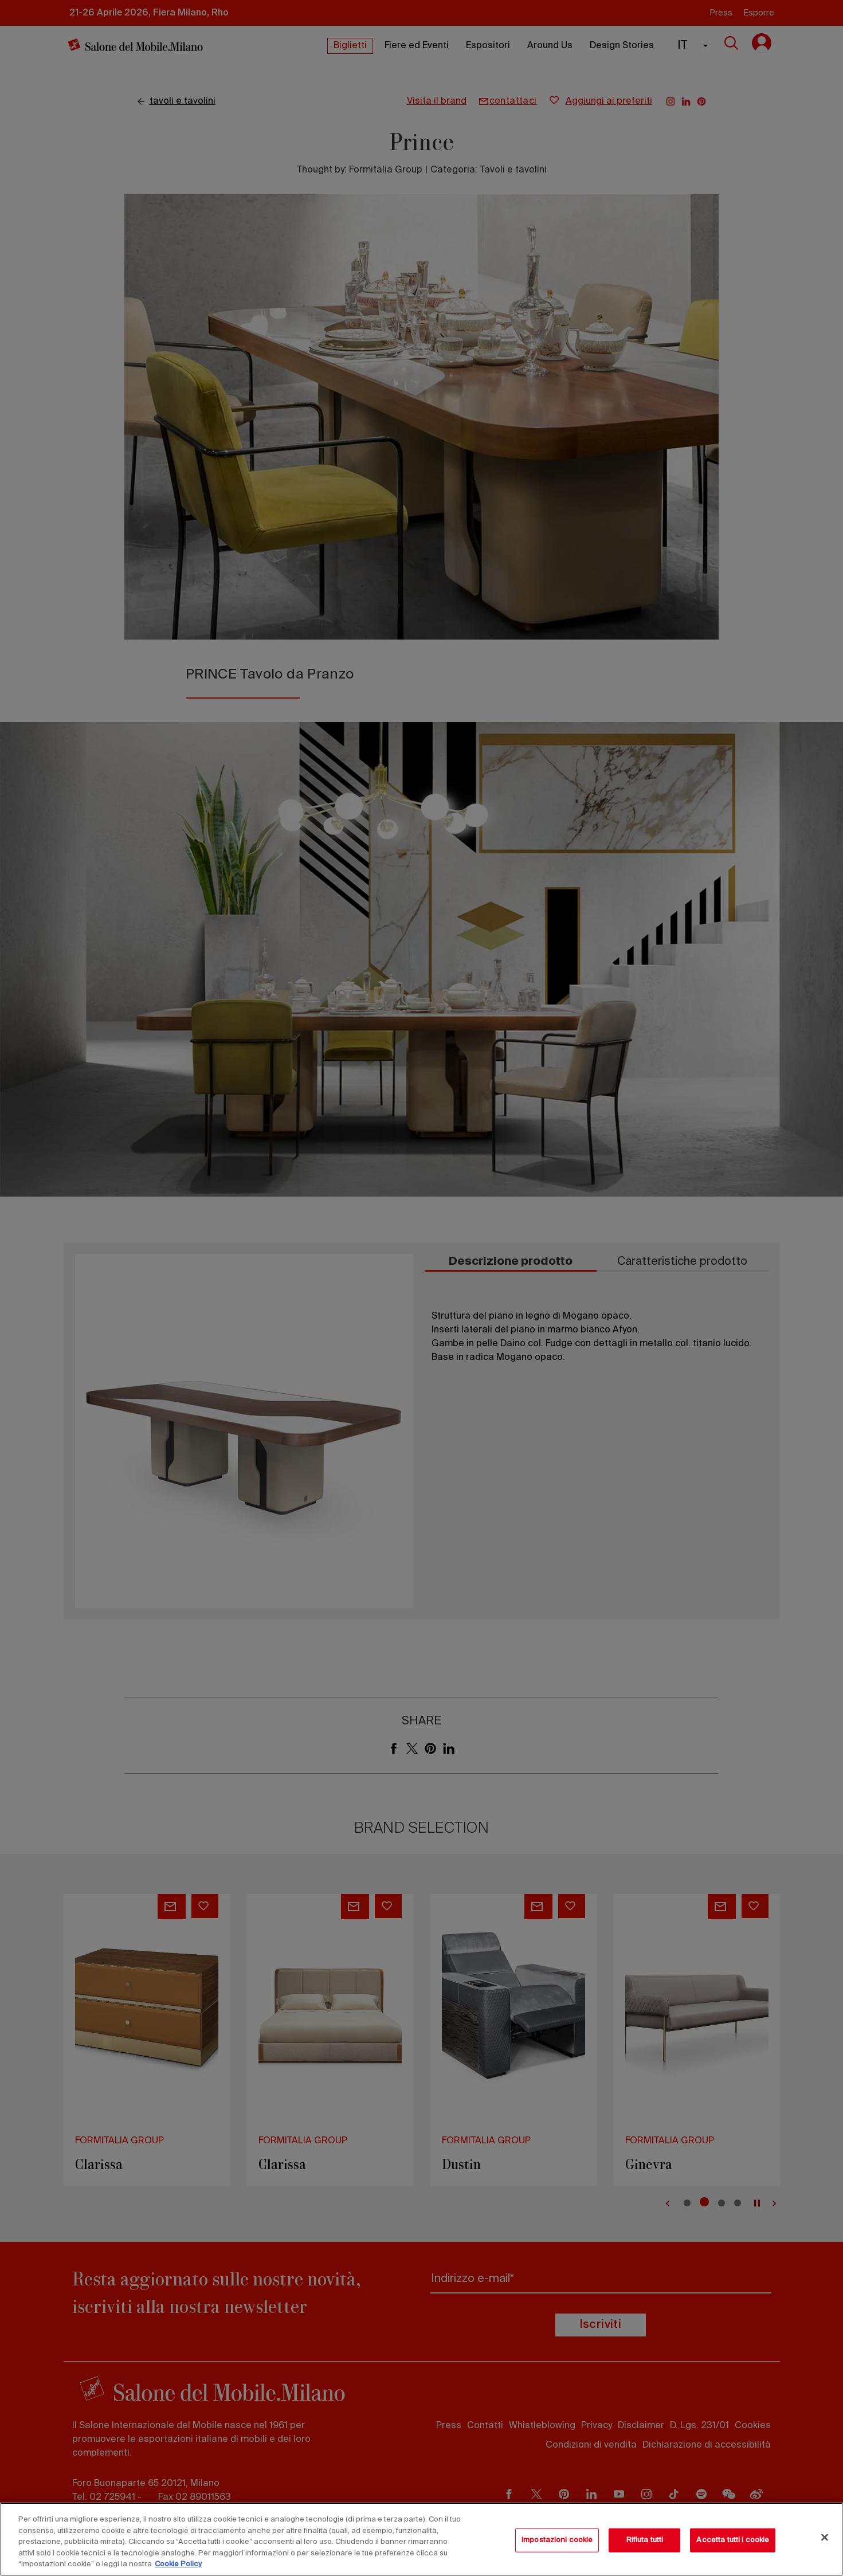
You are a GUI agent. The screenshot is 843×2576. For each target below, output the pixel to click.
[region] (421, 2539)
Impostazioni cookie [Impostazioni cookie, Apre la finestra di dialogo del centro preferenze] (557, 2540)
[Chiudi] (824, 2537)
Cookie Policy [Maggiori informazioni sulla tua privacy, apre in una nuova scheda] (178, 2564)
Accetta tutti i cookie (732, 2540)
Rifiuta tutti (645, 2540)
